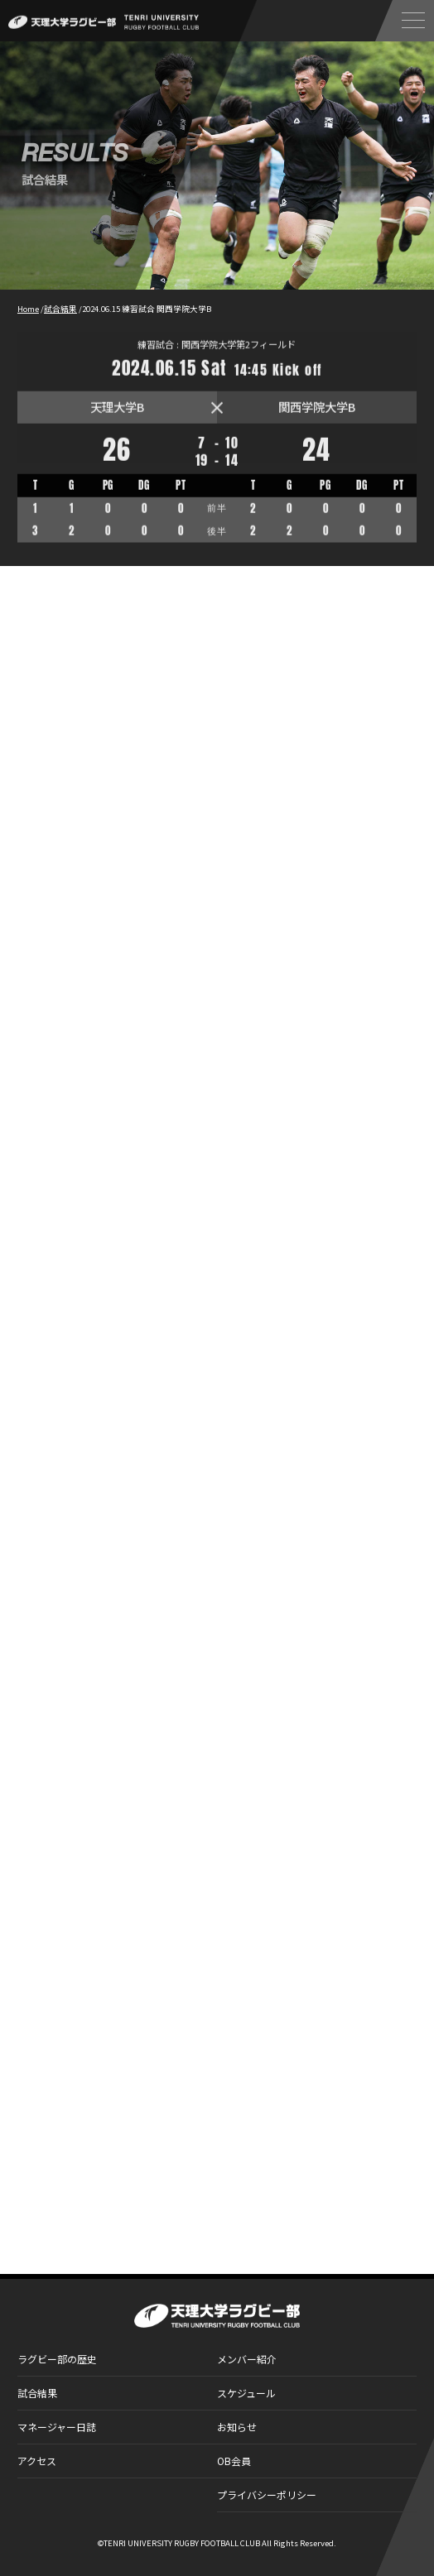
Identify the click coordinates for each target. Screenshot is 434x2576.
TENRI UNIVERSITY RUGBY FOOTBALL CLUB (182, 2543)
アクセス (36, 2461)
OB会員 (234, 2461)
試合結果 (37, 2393)
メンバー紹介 (247, 2359)
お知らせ (237, 2427)
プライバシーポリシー (266, 2494)
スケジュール (246, 2393)
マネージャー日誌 (56, 2427)
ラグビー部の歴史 (57, 2359)
